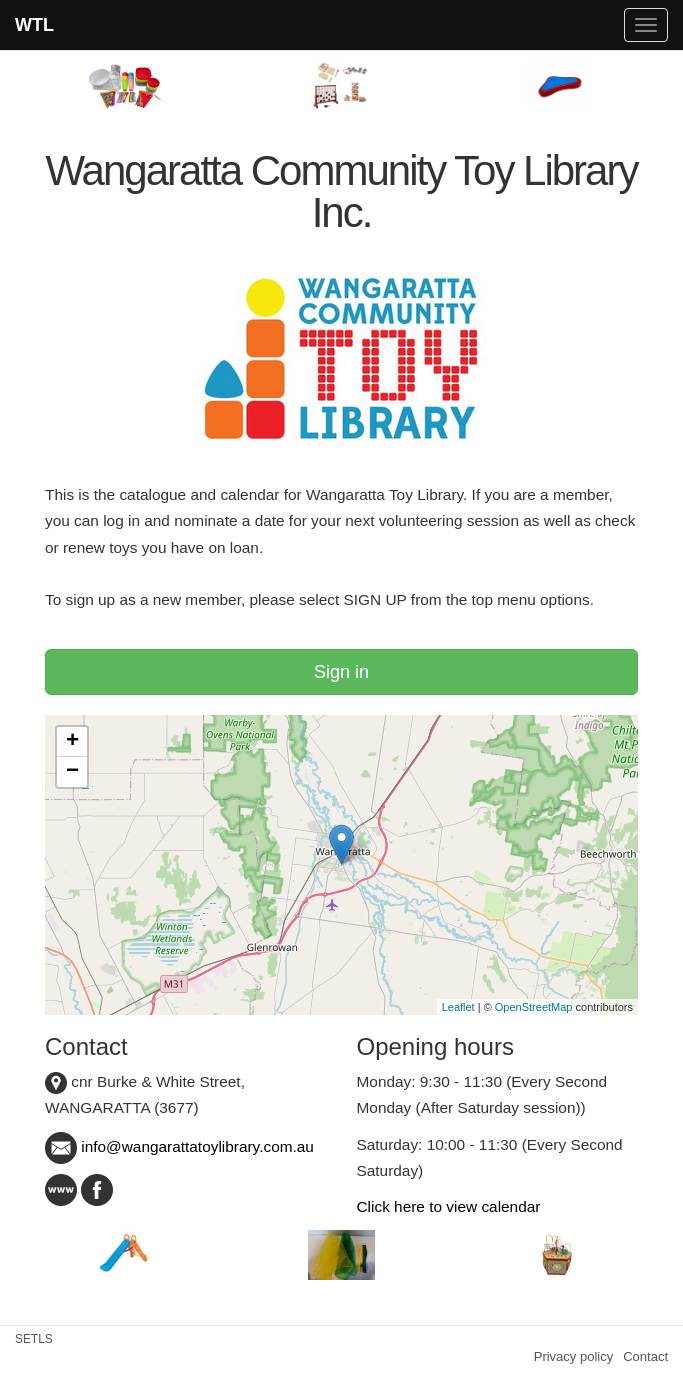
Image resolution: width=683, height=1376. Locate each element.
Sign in (341, 672)
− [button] (72, 772)
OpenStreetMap (534, 1007)
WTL (34, 25)
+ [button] (72, 742)
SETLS (34, 1339)
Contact (645, 1356)
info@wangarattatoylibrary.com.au (179, 1146)
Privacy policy (573, 1356)
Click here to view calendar (449, 1206)
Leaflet (458, 1007)
